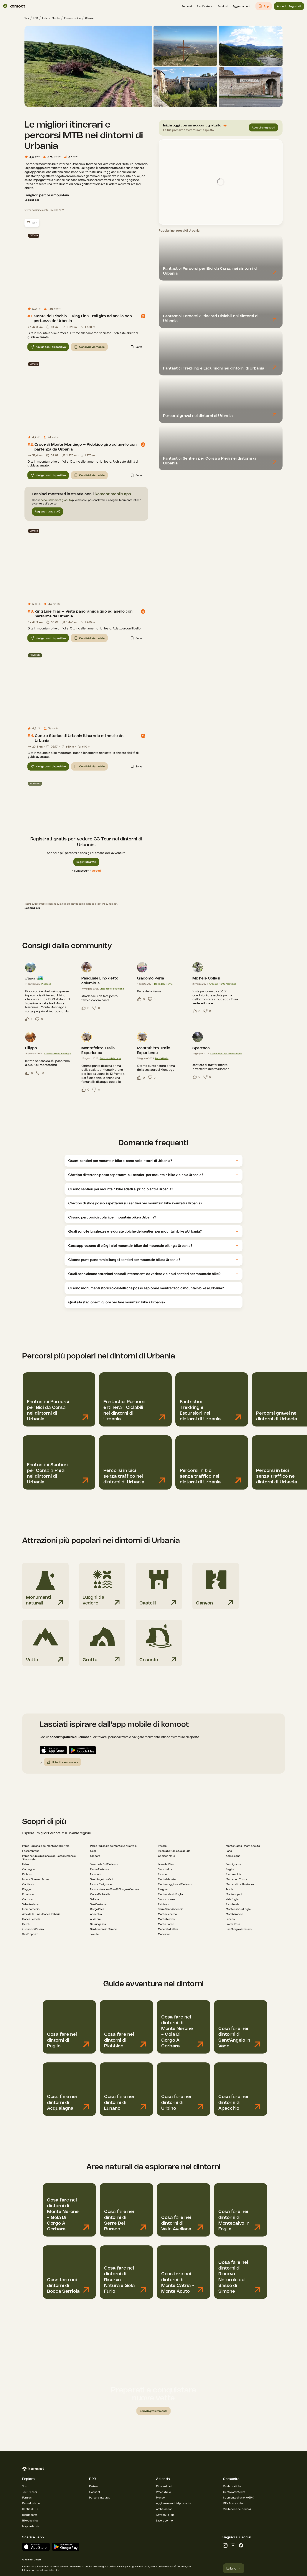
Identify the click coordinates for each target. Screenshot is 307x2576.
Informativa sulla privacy (35, 2566)
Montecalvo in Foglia (170, 1894)
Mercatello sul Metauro (240, 1884)
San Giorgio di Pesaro (239, 1929)
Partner (93, 2486)
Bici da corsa (29, 2514)
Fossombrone (30, 1850)
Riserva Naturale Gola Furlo (174, 1850)
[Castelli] (159, 1586)
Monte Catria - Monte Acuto (243, 1845)
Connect (94, 2491)
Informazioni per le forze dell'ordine (40, 2570)
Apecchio (96, 1914)
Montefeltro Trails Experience (98, 1050)
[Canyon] (215, 1586)
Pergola (163, 1889)
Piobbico (46, 983)
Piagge (26, 1889)
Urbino (26, 1864)
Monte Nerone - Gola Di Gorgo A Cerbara (114, 1889)
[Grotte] (102, 1643)
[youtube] (233, 2545)
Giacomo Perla (150, 978)
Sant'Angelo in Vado (102, 1879)
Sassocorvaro (166, 1899)
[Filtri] (31, 223)
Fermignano (233, 1864)
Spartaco (201, 1048)
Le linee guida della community (110, 2566)
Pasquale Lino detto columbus (99, 981)
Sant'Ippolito (30, 1934)
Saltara (94, 1899)
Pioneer (161, 2497)
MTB (35, 18)
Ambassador (164, 2509)
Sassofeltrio (165, 1869)
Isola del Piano (166, 1864)
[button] (186, 6)
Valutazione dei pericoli (237, 2509)
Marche (56, 18)
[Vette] (45, 1643)
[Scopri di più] (32, 908)
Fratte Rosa (233, 1924)
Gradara (95, 1855)
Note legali (184, 2566)
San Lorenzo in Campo (103, 1929)
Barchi (26, 1924)
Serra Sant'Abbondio (170, 1909)
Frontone (28, 1894)
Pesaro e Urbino (72, 18)
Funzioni (27, 2497)
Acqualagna (233, 1855)
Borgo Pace (97, 1909)
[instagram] (225, 2545)
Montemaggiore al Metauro (175, 1884)
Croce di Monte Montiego (222, 983)
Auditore (95, 1919)
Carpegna (28, 1869)
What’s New (163, 2491)
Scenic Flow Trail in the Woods (226, 1053)
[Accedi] (96, 870)
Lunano (230, 1919)
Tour (26, 18)
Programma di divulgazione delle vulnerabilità (152, 2566)
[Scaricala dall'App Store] (53, 1750)
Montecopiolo (234, 1894)
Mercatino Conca (236, 1879)
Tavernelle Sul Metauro (104, 1864)
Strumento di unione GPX (238, 2497)
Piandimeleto (234, 1904)
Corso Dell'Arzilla (100, 1894)
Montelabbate (167, 1879)
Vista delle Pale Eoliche (112, 988)
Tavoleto (231, 1889)
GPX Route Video (233, 2503)
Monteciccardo (167, 1914)
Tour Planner (29, 2491)
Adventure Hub (165, 2514)
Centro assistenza (234, 2491)
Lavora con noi (164, 2520)
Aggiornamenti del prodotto (173, 2503)
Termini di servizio (59, 2566)
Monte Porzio (166, 1924)
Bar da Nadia (162, 1058)
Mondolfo (96, 1874)
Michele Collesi (206, 978)
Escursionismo (31, 2503)
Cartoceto (28, 1899)
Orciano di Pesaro (33, 1929)
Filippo (31, 1048)
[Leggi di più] (31, 200)
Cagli (93, 1850)
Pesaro (162, 1845)
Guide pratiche (232, 2486)
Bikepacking (30, 2520)
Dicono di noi (163, 2486)
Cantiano (28, 1884)
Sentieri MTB (30, 2509)
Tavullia (94, 1934)
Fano (229, 1850)
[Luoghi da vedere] (102, 1586)
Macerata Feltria (168, 1929)
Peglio (230, 1869)
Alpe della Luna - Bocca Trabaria (41, 1914)
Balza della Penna (163, 983)
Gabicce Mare (166, 1855)
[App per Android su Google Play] (82, 1750)
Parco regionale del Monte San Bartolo (113, 1845)
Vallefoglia (232, 1899)
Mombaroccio (30, 1909)
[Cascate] (159, 1643)
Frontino (163, 1874)
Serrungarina (98, 1924)
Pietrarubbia (233, 1874)
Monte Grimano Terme (35, 1879)
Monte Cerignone (101, 1884)
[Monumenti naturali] (45, 1586)
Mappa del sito (31, 2526)
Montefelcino (166, 1919)
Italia (44, 18)
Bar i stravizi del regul (110, 1058)
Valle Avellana (30, 1904)
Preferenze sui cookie (81, 2566)
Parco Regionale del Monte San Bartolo (46, 1845)
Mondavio (164, 1934)
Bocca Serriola (31, 1919)
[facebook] (241, 2545)
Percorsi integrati (99, 2497)
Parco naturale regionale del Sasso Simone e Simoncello (49, 1857)
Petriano (163, 1904)
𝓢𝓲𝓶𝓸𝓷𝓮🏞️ (34, 978)
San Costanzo (98, 1904)
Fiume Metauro (99, 1869)
